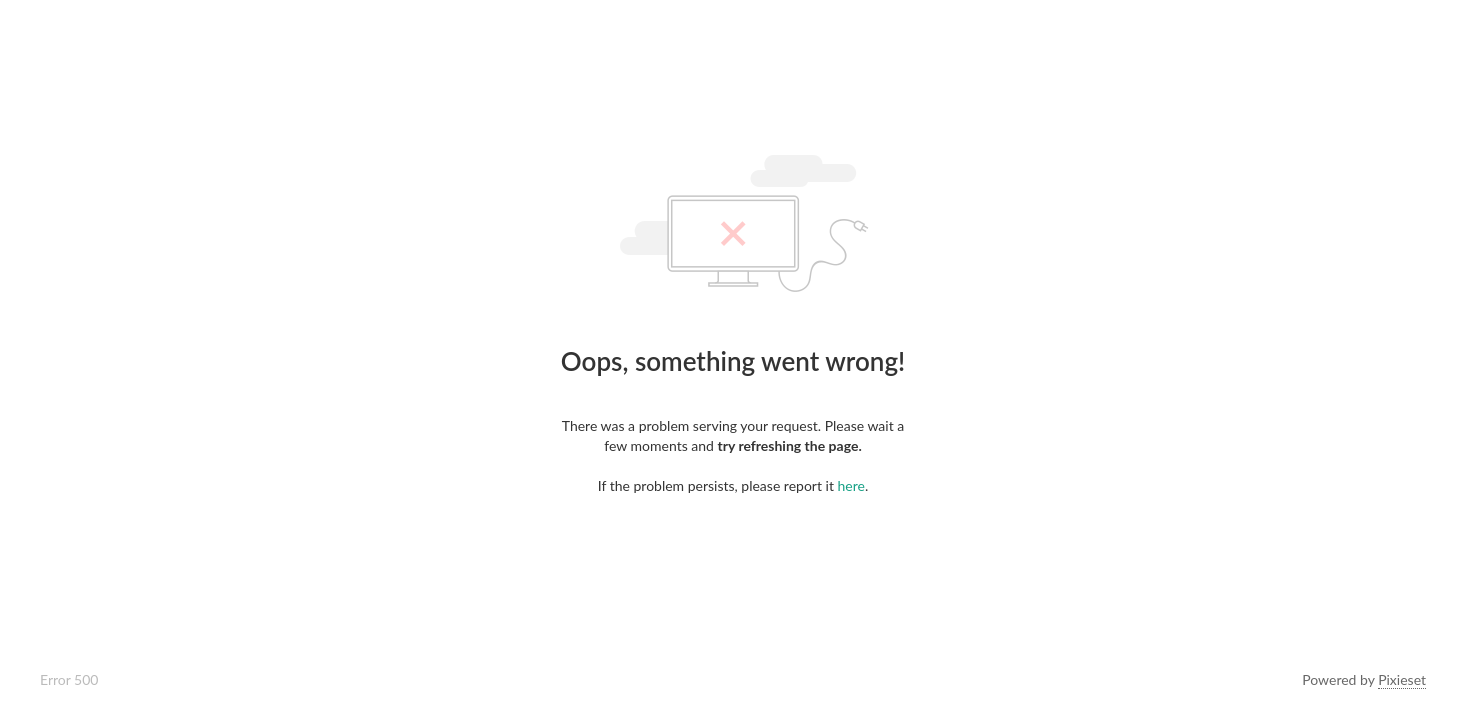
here (851, 485)
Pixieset (1402, 679)
